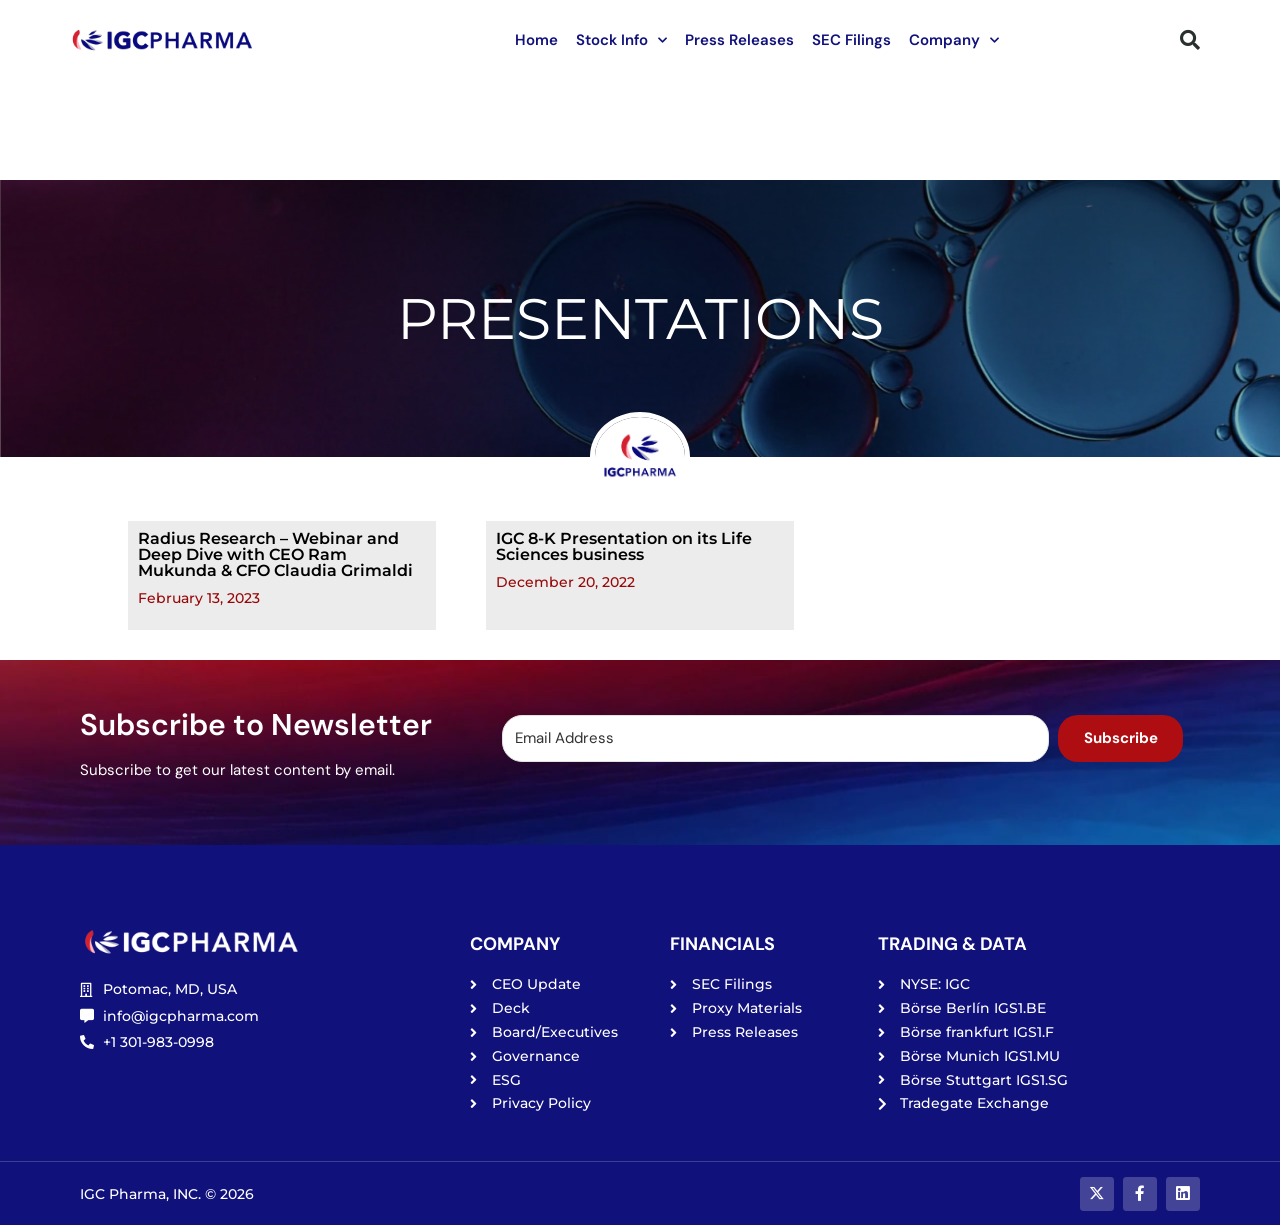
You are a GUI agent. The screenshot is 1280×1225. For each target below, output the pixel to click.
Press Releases (739, 40)
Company (954, 40)
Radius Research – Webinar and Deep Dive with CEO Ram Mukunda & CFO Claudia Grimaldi (275, 554)
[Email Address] (774, 738)
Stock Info (621, 40)
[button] (1190, 40)
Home (536, 40)
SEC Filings (851, 40)
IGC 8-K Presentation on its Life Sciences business (624, 546)
